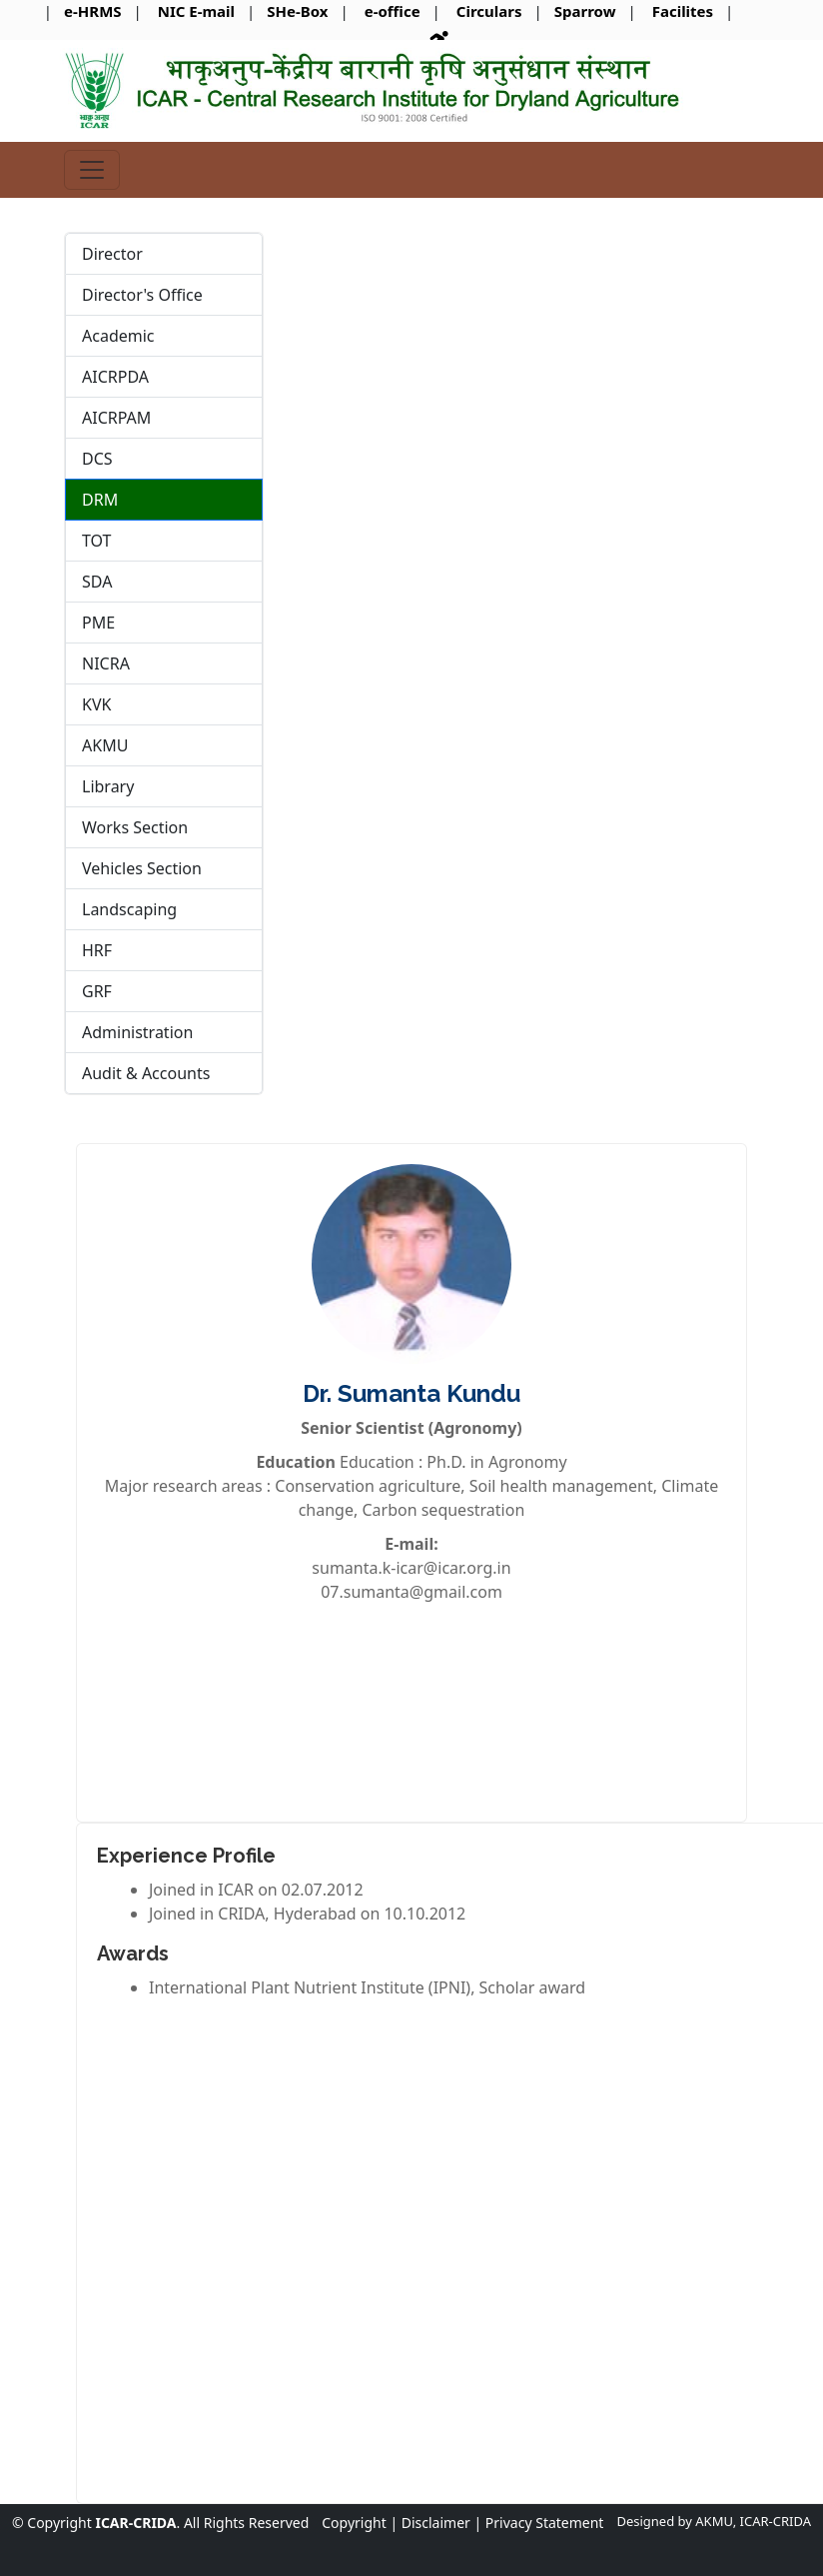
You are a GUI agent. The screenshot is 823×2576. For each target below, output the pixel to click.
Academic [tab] (118, 336)
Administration (137, 1032)
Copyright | (360, 2522)
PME (98, 623)
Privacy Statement (544, 2522)
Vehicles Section (142, 868)
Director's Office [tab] (142, 295)
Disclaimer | (441, 2522)
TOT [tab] (97, 541)
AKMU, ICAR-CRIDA (753, 2521)
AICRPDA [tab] (115, 377)
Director (112, 254)
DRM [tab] (100, 500)
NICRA (106, 663)
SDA (97, 582)
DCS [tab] (97, 459)
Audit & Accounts (146, 1073)
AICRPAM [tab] (116, 418)
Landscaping (129, 909)
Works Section (135, 827)
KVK (96, 704)
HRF (97, 950)
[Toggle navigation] (92, 170)
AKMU (105, 745)
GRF (97, 991)
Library (108, 786)
